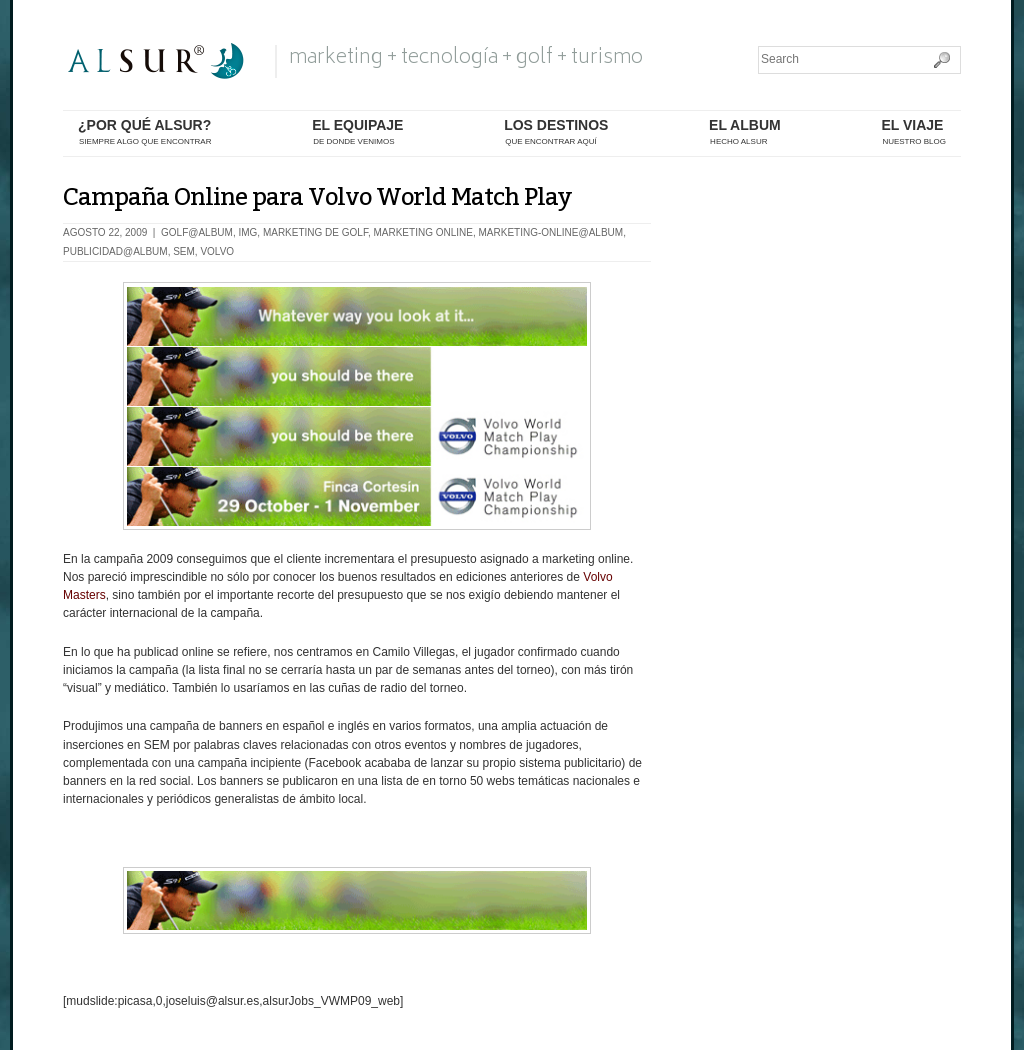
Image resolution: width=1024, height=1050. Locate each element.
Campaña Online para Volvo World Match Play (317, 197)
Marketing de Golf (315, 232)
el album (745, 132)
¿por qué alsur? (144, 132)
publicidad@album (115, 251)
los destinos (556, 132)
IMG (247, 232)
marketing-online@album (551, 232)
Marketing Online (422, 232)
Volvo (217, 251)
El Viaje (913, 132)
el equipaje (357, 132)
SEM (184, 251)
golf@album (197, 232)
